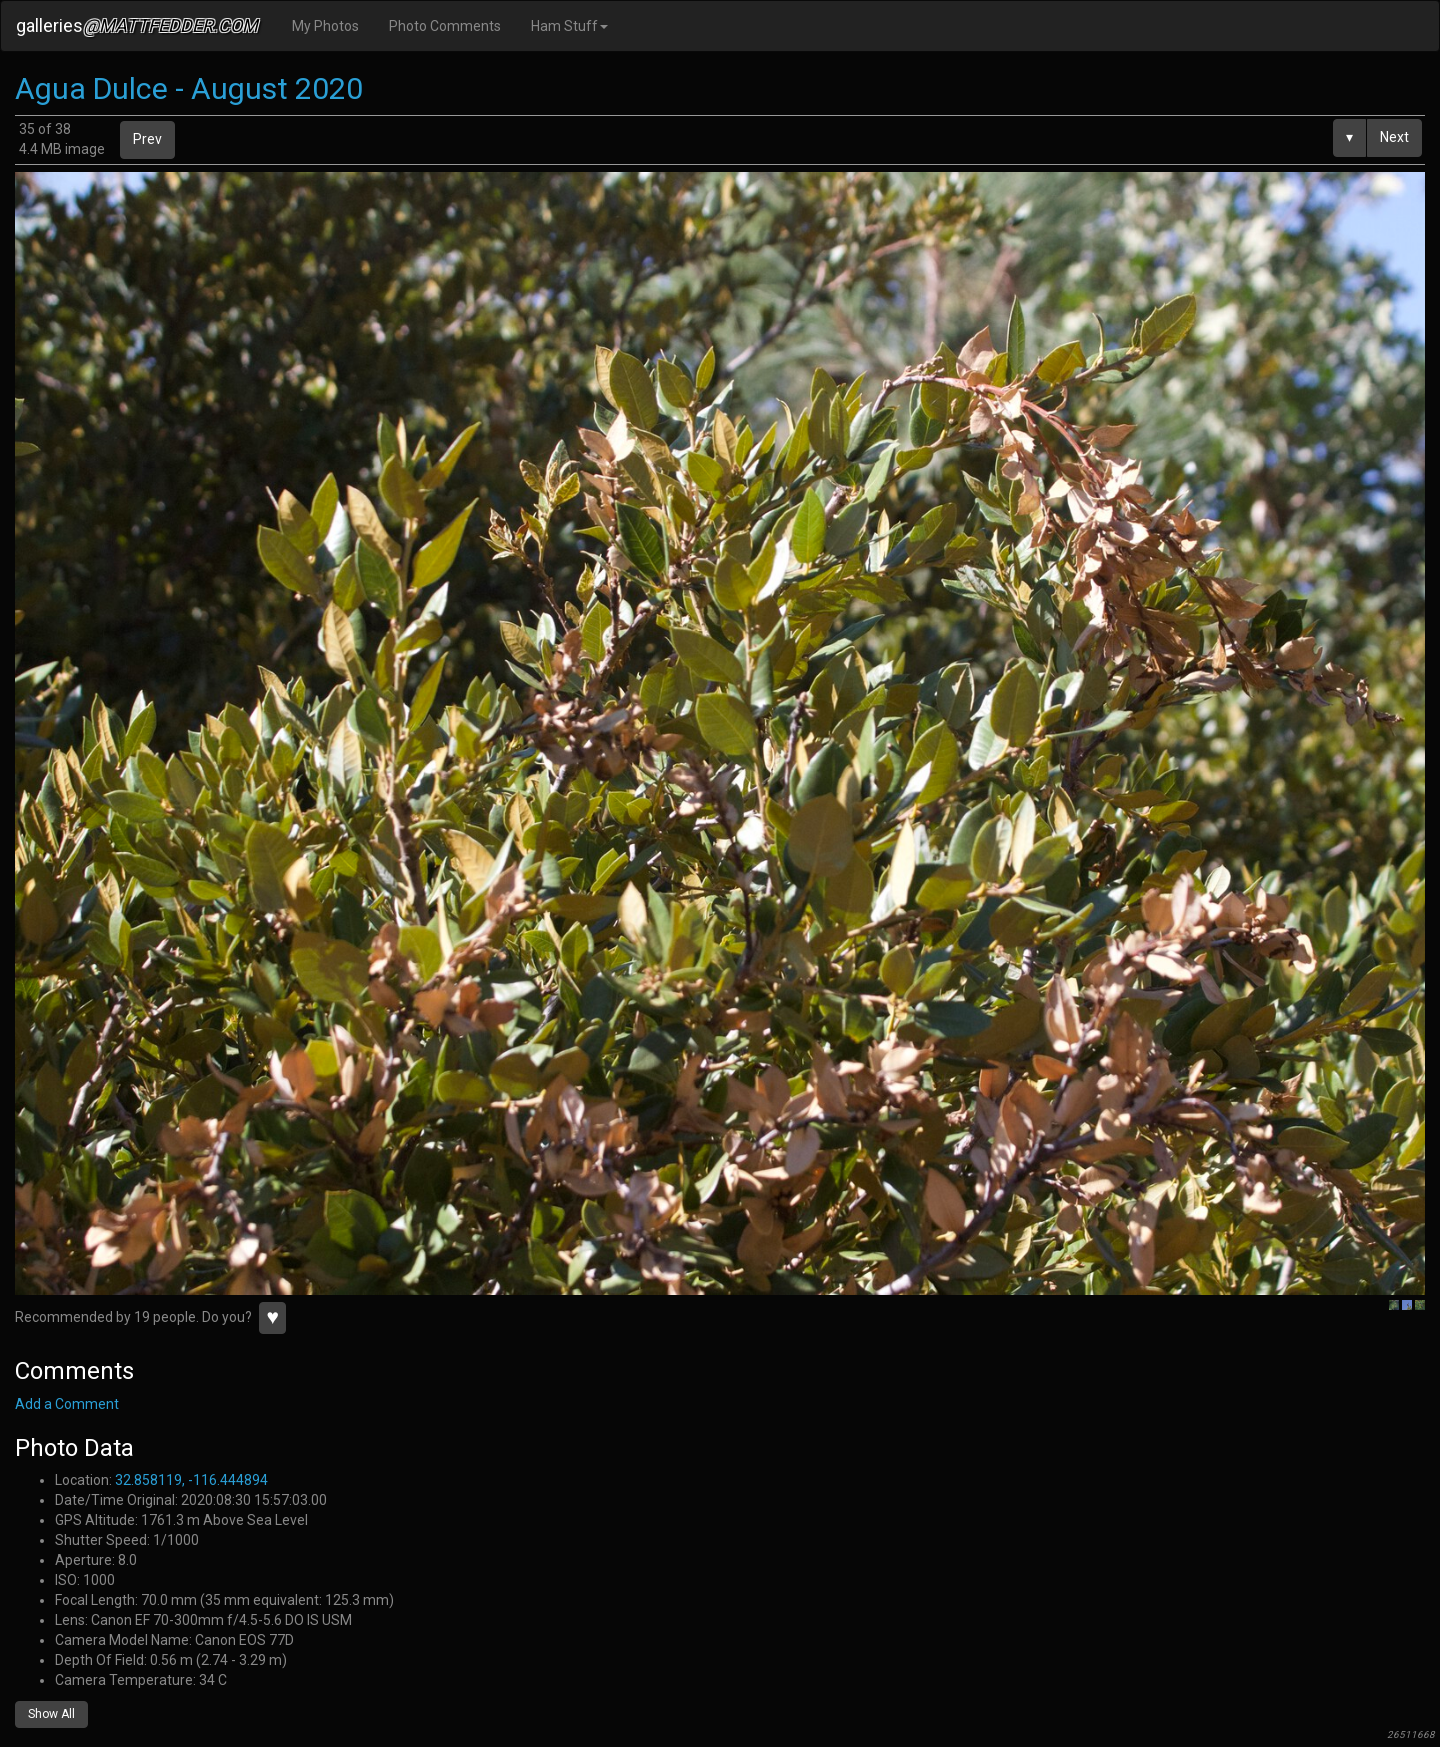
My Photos (325, 26)
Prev (147, 139)
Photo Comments (445, 26)
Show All (51, 1714)
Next (1394, 137)
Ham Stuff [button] (569, 26)
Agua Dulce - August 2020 (189, 88)
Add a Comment (67, 1404)
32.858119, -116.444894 (191, 1480)
